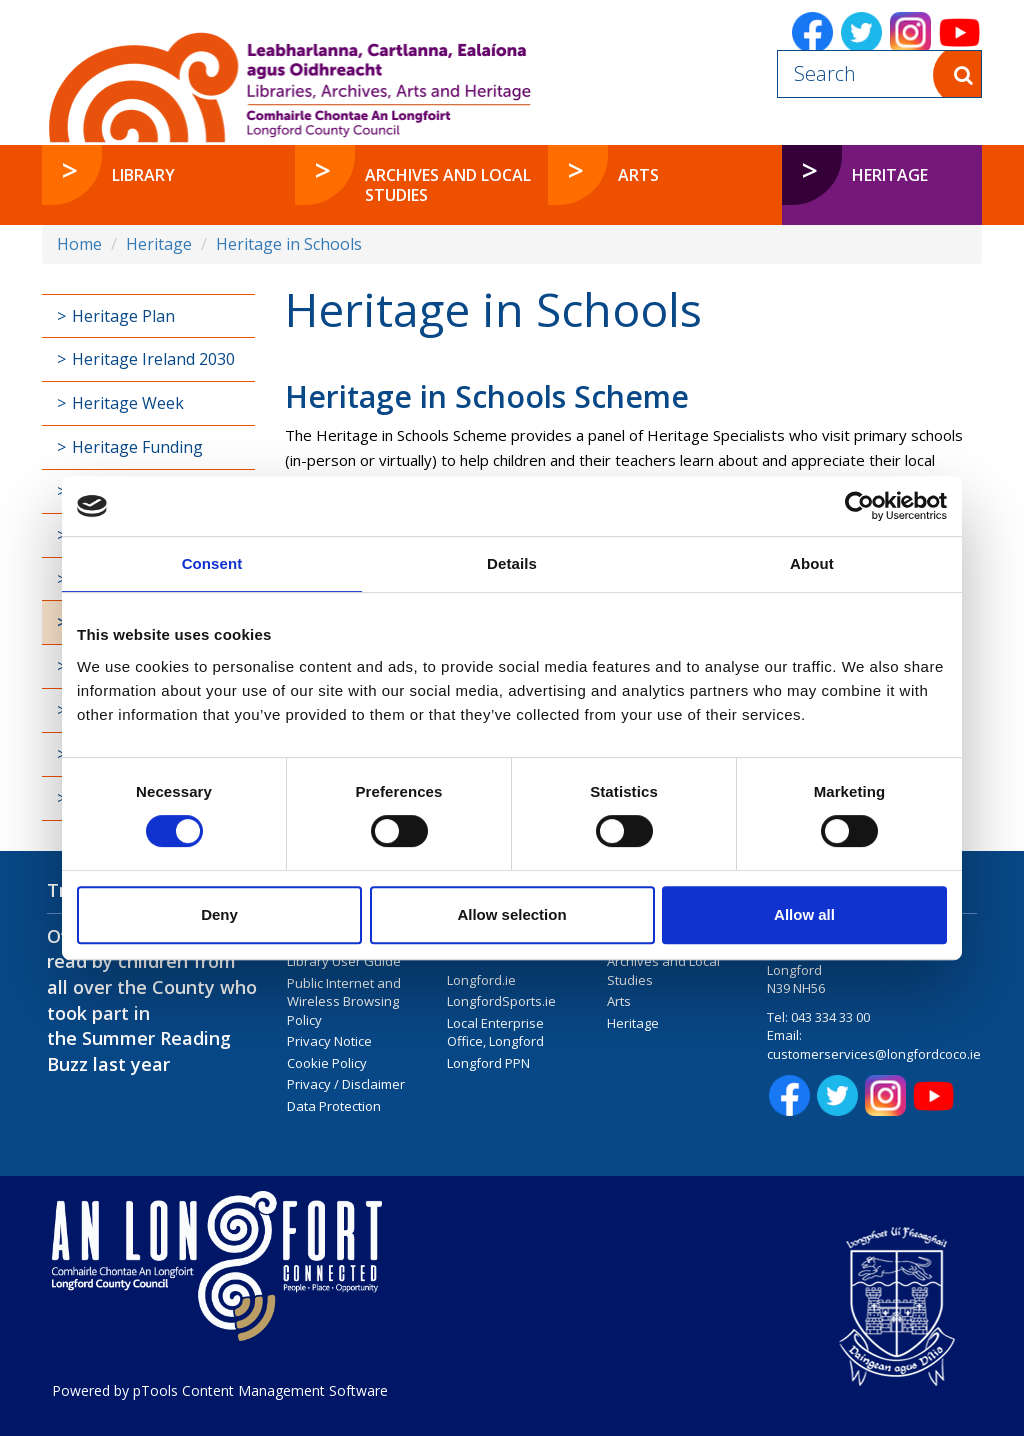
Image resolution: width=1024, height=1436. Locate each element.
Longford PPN (488, 1063)
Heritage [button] (890, 175)
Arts (619, 1001)
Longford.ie (481, 980)
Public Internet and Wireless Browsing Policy (344, 1001)
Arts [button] (638, 175)
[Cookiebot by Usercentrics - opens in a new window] (859, 506)
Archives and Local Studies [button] (448, 185)
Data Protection (334, 1106)
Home (79, 244)
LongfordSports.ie (501, 1001)
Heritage (159, 244)
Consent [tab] (212, 563)
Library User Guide (344, 961)
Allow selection (511, 914)
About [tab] (812, 563)
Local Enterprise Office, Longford (495, 1032)
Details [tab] (512, 563)
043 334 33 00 (830, 1017)
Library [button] (143, 175)
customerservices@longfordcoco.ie (874, 1054)
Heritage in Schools (289, 244)
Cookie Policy (327, 1063)
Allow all (804, 914)
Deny (219, 914)
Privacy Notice (329, 1041)
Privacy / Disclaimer (346, 1084)
